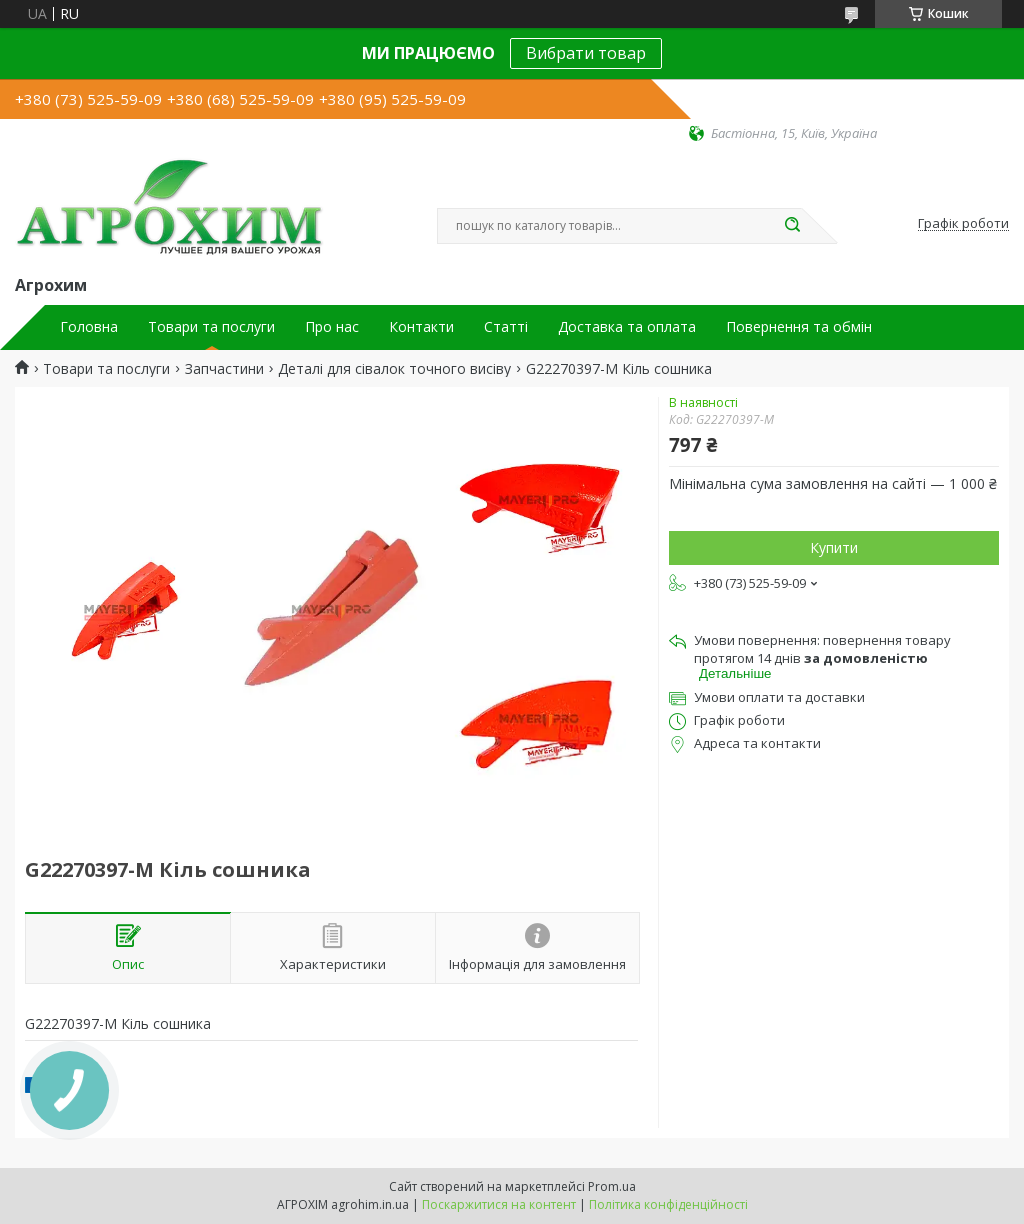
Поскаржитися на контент (499, 1204)
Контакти (421, 327)
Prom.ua (612, 1186)
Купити (834, 547)
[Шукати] (792, 226)
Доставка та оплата (627, 327)
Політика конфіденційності (668, 1204)
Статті (506, 327)
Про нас (332, 327)
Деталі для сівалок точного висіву (394, 369)
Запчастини (224, 369)
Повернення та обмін (799, 327)
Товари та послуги (211, 327)
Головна (89, 327)
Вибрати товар (586, 53)
